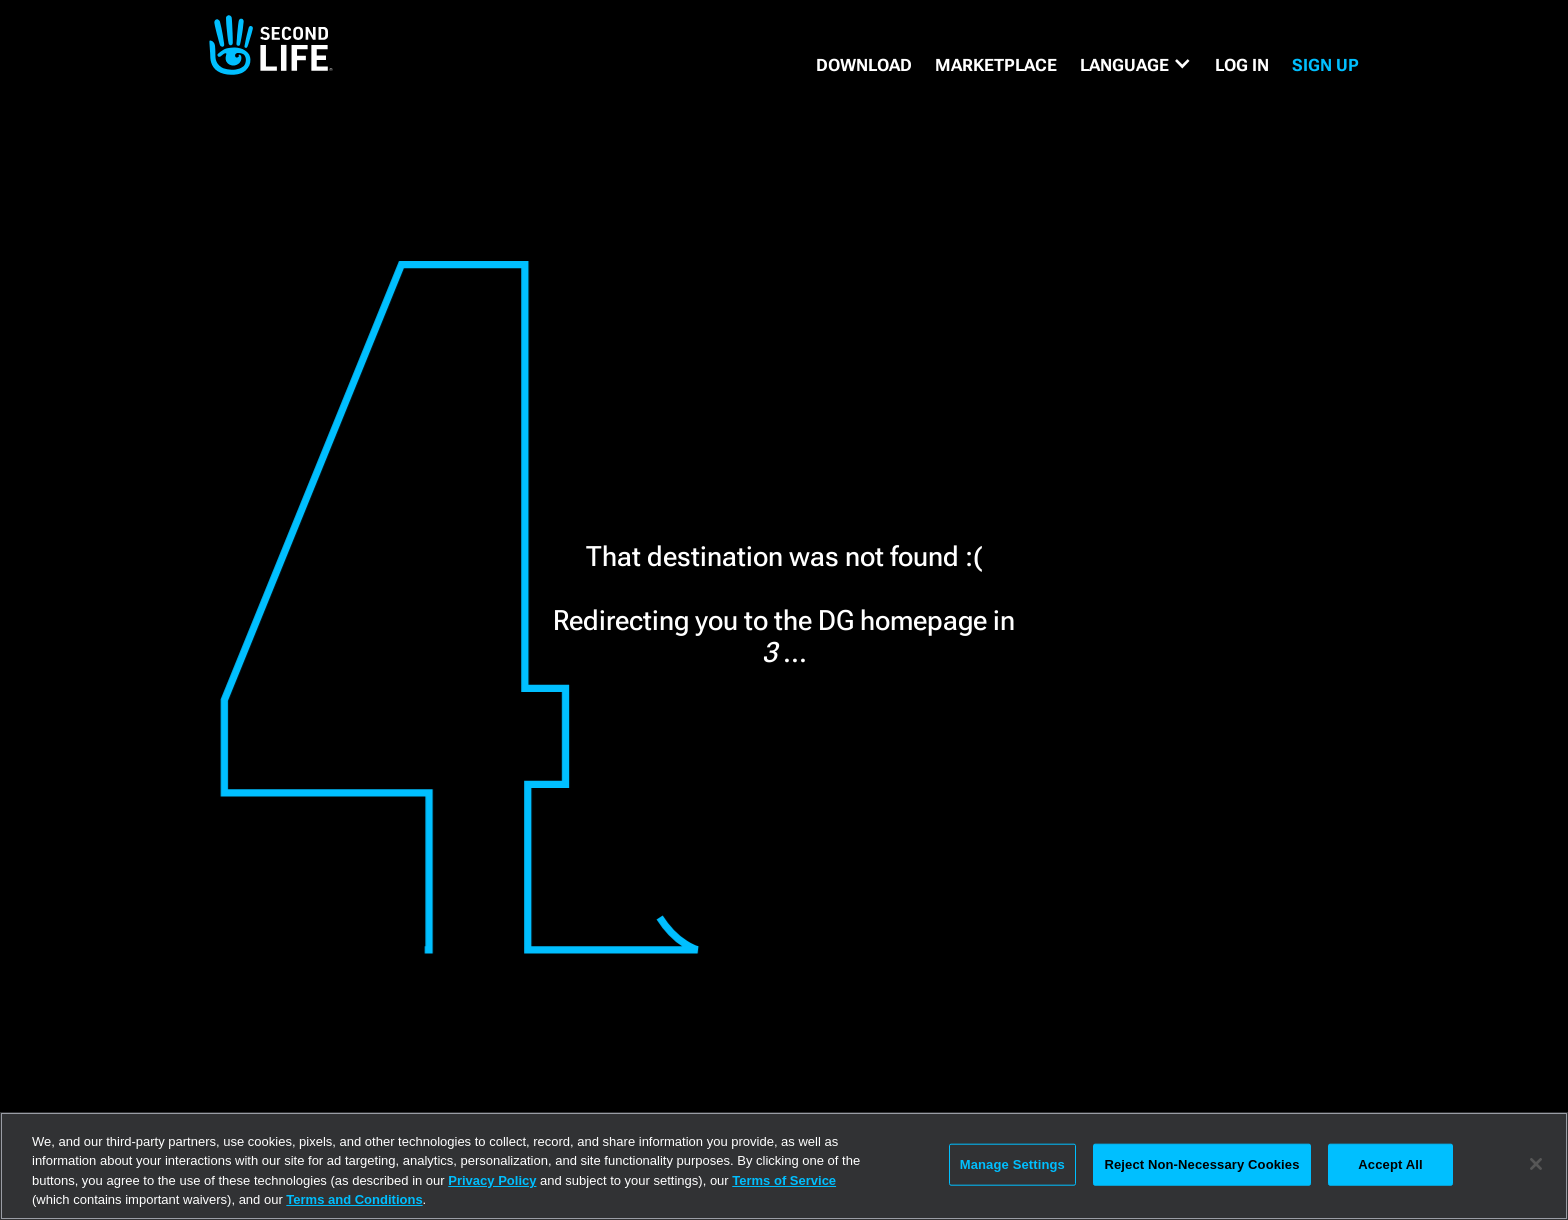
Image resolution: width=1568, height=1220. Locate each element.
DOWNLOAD (864, 65)
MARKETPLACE (996, 65)
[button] (1136, 65)
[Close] (1536, 1164)
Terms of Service (784, 1180)
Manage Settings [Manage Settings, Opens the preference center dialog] (1012, 1164)
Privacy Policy (492, 1180)
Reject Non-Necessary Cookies (1201, 1164)
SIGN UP (1325, 65)
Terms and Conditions (354, 1199)
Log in (1242, 65)
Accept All (1390, 1164)
